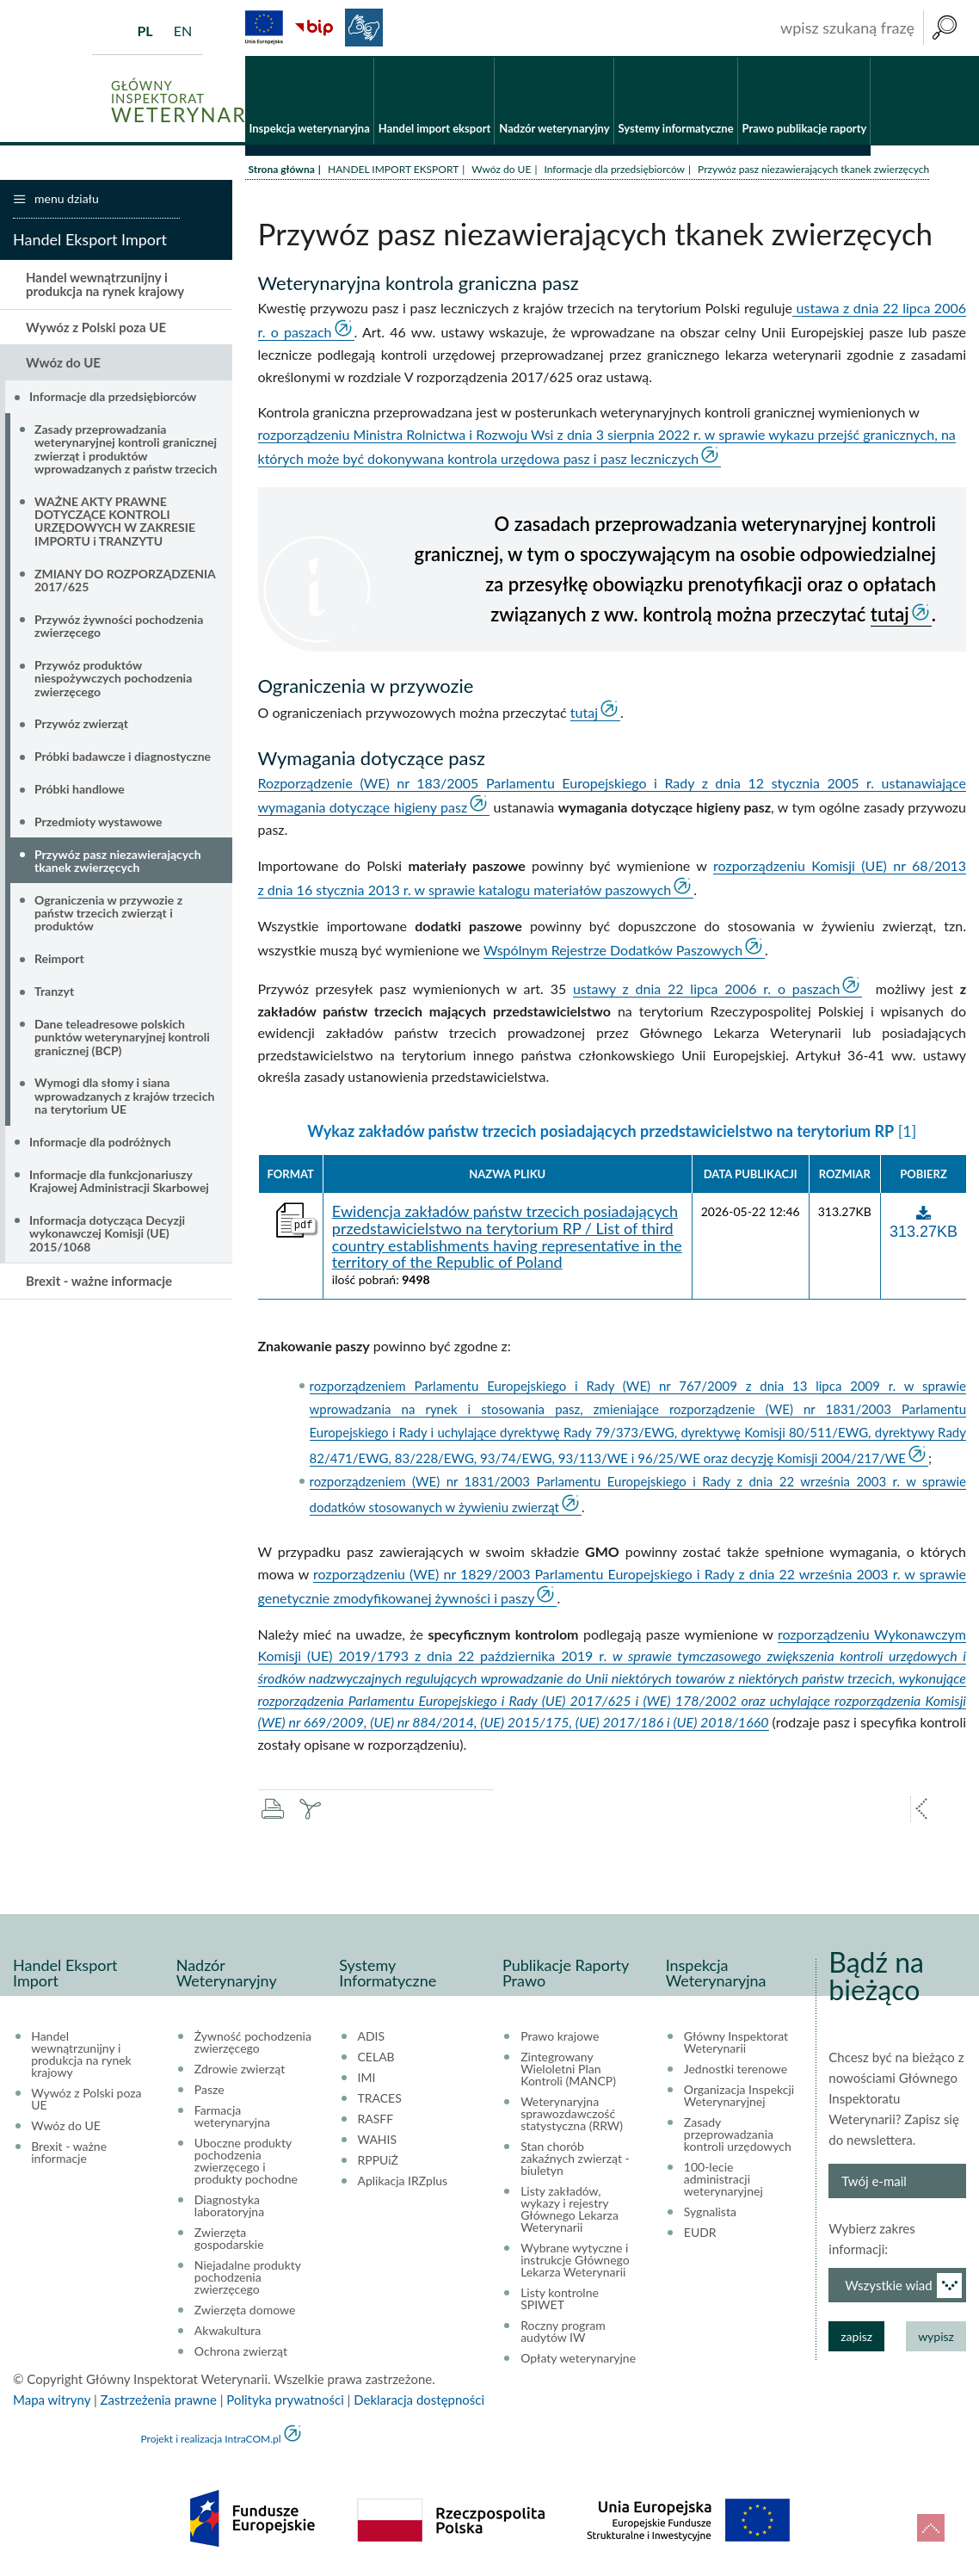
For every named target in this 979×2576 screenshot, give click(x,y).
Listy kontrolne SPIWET (559, 2301)
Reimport (59, 960)
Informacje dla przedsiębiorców (614, 170)
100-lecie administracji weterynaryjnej (723, 2181)
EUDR (700, 2234)
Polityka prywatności (284, 2401)
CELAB (376, 2059)
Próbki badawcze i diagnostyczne (122, 758)
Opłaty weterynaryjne (578, 2360)
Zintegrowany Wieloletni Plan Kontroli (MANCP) (568, 2071)
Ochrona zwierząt (240, 2353)
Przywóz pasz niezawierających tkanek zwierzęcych (117, 861)
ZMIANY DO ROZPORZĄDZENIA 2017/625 (125, 581)
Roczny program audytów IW (563, 2333)
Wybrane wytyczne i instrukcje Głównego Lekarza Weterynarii (575, 2262)
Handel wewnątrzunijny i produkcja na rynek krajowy (105, 285)
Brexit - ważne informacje (99, 1282)
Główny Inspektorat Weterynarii (736, 2044)
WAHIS (377, 2141)
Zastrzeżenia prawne (159, 2401)
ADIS (371, 2038)
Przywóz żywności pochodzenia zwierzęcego (118, 626)
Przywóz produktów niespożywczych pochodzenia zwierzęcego (113, 679)
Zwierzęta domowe (244, 2312)
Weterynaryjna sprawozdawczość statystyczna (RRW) (571, 2115)
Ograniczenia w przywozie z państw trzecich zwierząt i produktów (108, 914)
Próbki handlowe (79, 789)
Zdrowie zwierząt (239, 2071)
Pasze (209, 2091)
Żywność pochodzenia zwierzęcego (252, 2044)
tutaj (890, 615)
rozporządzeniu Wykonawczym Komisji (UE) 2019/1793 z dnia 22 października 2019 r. (612, 1679)
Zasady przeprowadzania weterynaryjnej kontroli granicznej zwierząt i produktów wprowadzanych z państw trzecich (125, 450)
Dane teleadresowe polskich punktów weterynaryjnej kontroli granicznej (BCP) (122, 1038)
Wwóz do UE (501, 170)
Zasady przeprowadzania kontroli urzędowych (737, 2136)
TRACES (380, 2100)
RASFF (376, 2121)
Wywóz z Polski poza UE (96, 328)
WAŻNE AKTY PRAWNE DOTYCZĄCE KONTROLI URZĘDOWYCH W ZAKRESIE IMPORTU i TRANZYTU (114, 522)
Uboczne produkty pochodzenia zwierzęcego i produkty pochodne (246, 2163)
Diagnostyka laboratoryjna (229, 2208)
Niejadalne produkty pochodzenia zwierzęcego (247, 2279)
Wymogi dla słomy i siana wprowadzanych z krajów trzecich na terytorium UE (124, 1097)
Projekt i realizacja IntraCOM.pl (210, 2440)
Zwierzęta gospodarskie (229, 2240)
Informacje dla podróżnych (100, 1142)
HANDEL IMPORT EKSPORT (393, 170)
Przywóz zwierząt (81, 725)
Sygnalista (710, 2214)
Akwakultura (227, 2332)
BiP (314, 27)
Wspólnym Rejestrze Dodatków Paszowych (612, 951)
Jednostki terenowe (735, 2071)
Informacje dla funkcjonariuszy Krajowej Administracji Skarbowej (119, 1181)
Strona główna (282, 170)
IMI (367, 2079)
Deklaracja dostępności (419, 2401)
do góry (931, 2528)
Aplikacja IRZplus (403, 2183)
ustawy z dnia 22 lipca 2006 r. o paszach (706, 989)
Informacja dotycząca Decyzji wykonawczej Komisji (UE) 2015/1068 (107, 1234)
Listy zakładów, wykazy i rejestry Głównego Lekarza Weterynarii (569, 2211)
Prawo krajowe (559, 2038)
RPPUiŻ (378, 2162)
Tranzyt (54, 992)
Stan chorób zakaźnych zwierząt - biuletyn (575, 2160)
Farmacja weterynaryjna (232, 2118)
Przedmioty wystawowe (98, 822)
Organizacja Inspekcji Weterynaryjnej (739, 2097)
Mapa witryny (51, 2401)
